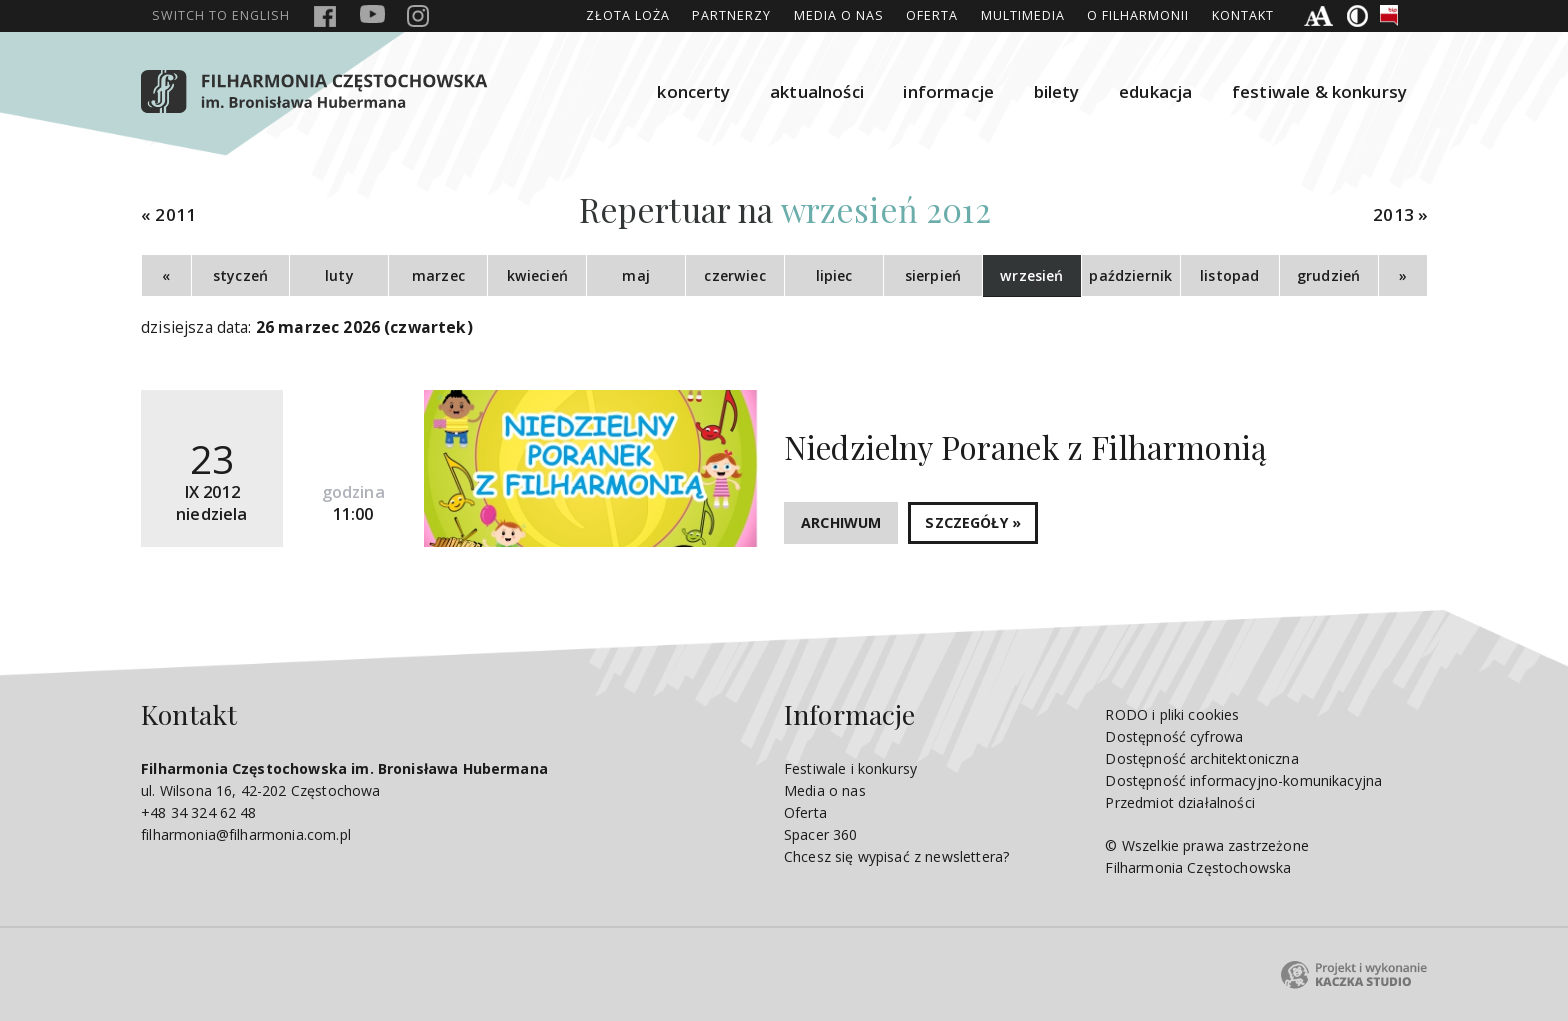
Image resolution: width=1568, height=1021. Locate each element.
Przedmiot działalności (1179, 802)
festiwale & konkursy (1319, 91)
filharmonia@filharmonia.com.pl (246, 834)
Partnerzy (731, 15)
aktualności (817, 91)
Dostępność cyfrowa (1174, 736)
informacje (948, 91)
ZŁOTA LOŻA (628, 15)
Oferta (932, 15)
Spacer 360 (821, 834)
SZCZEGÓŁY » (973, 522)
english (221, 15)
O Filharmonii (1138, 15)
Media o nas (839, 15)
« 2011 (168, 215)
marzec (438, 275)
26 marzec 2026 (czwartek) (364, 327)
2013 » (1400, 215)
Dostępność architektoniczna (1201, 758)
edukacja (1155, 91)
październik (1130, 275)
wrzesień (1031, 275)
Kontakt (1243, 15)
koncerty (693, 91)
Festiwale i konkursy (850, 768)
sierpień (933, 275)
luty (339, 275)
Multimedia (1023, 15)
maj (635, 275)
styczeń (240, 275)
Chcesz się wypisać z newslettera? (897, 856)
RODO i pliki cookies (1172, 714)
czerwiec (734, 275)
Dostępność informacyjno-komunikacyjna (1243, 780)
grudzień (1328, 275)
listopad (1229, 275)
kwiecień (537, 275)
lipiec (834, 275)
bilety (1057, 91)
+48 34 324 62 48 (199, 812)
